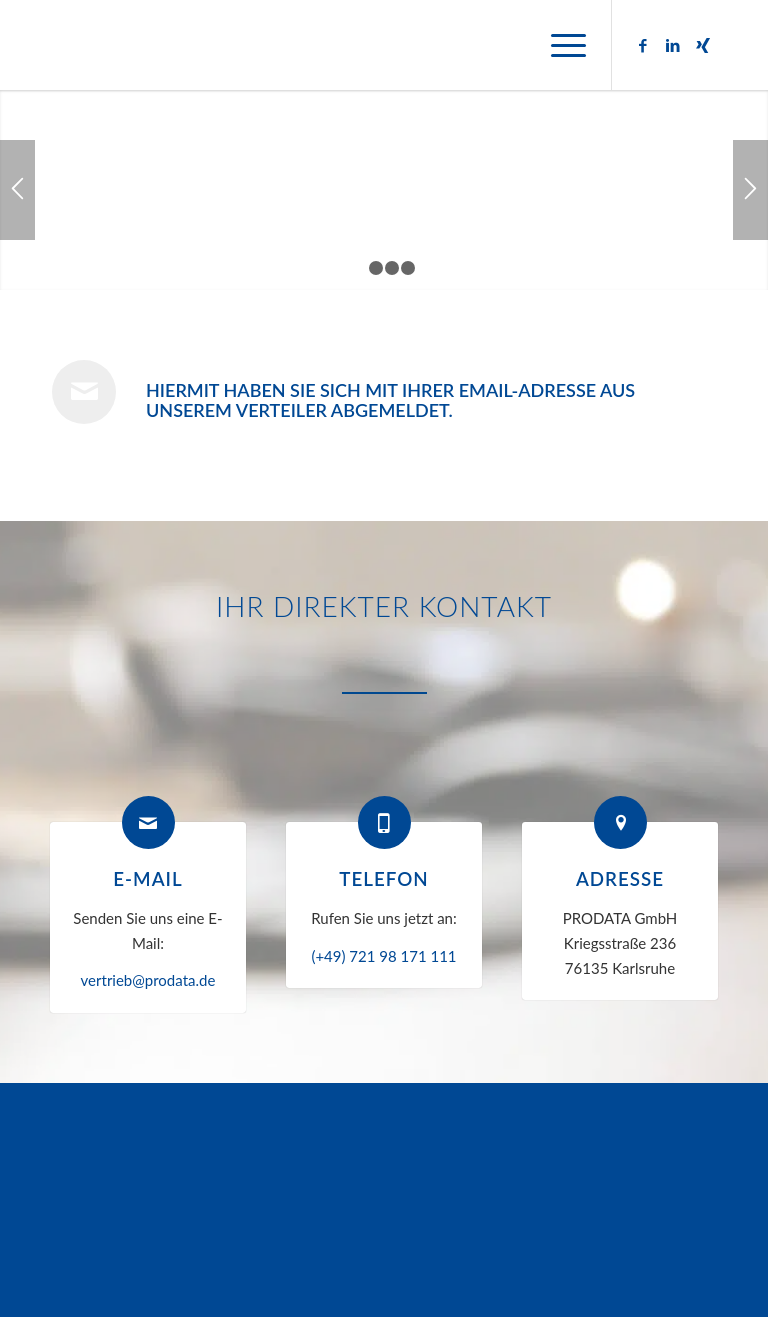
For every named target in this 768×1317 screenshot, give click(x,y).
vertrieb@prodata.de (148, 980)
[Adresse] (620, 822)
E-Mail (147, 878)
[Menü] (558, 45)
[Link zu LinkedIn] (673, 45)
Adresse (620, 878)
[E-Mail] (148, 822)
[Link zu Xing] (703, 45)
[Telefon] (384, 822)
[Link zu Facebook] (643, 45)
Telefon (383, 878)
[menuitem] (558, 45)
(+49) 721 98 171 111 (383, 956)
